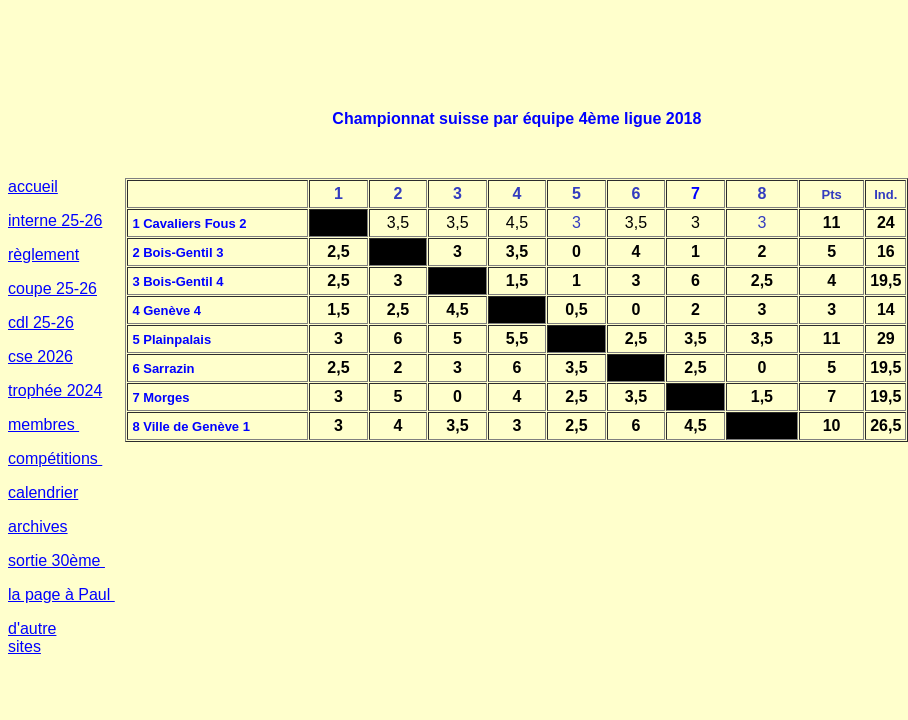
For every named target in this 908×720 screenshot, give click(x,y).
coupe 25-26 (52, 288)
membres (43, 424)
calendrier (43, 492)
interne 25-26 (55, 220)
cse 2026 (40, 356)
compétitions (55, 458)
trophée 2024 (55, 390)
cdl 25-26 (41, 322)
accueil (33, 186)
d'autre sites (32, 637)
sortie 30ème (56, 560)
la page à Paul (61, 594)
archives (38, 526)
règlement (43, 254)
